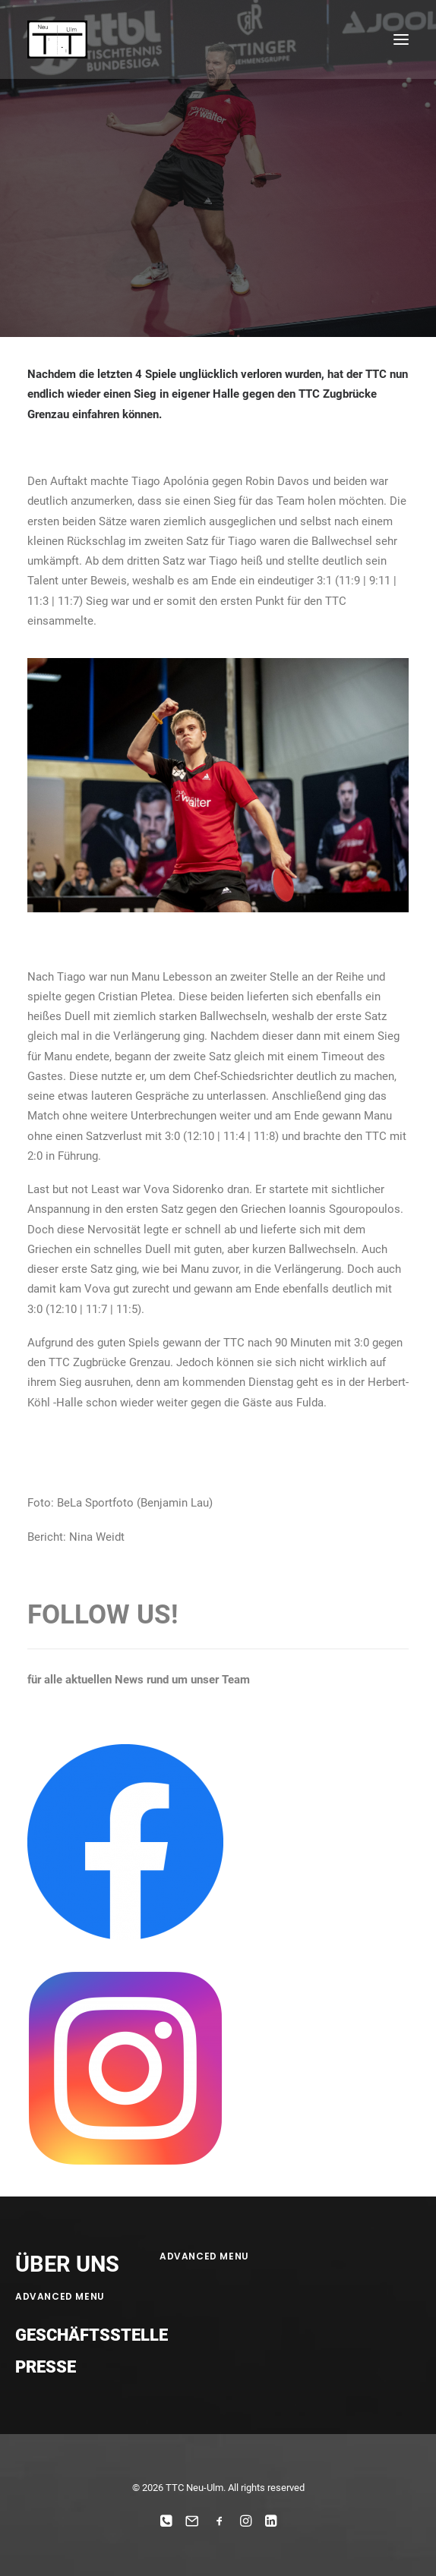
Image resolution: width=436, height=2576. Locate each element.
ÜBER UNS (67, 2264)
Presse (45, 2366)
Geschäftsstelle (91, 2335)
